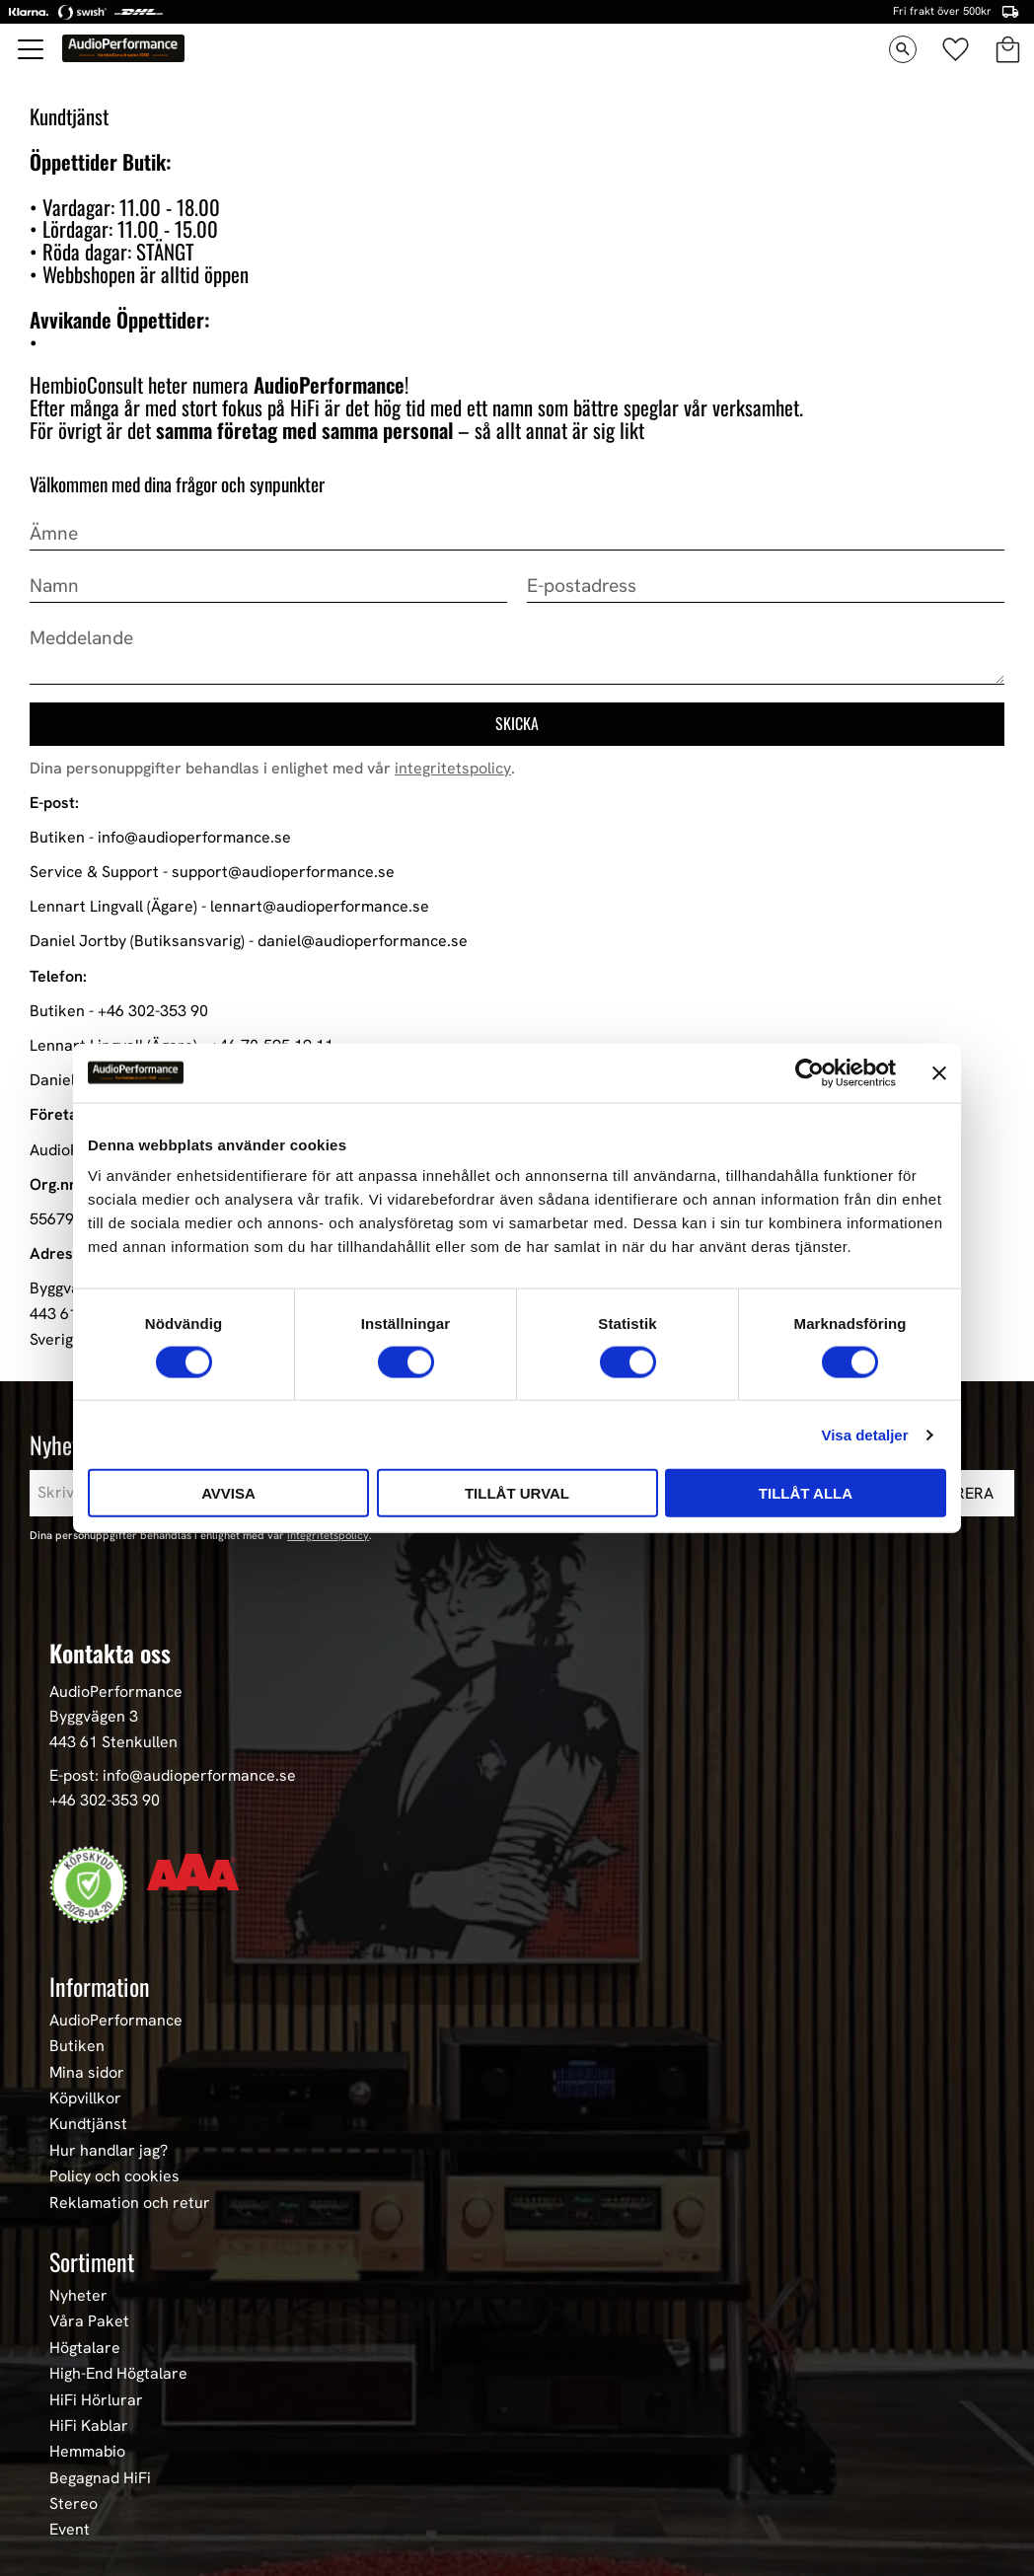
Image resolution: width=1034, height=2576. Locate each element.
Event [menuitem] (69, 2530)
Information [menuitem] (99, 1986)
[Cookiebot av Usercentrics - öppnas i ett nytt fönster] (809, 1072)
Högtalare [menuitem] (84, 2348)
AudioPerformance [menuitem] (116, 2020)
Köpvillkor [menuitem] (85, 2098)
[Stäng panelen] (939, 1072)
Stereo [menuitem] (73, 2504)
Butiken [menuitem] (77, 2046)
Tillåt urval (517, 1493)
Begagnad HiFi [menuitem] (100, 2478)
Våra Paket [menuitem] (89, 2321)
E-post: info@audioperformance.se (172, 1775)
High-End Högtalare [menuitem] (118, 2374)
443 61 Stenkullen (113, 1741)
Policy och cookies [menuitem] (114, 2176)
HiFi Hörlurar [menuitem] (96, 2400)
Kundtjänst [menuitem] (88, 2124)
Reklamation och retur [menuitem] (129, 2203)
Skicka (517, 723)
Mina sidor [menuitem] (86, 2073)
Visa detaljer (864, 1434)
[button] (31, 49)
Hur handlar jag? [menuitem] (108, 2151)
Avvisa (228, 1493)
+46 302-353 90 (104, 1800)
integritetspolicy (453, 768)
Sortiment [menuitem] (91, 2261)
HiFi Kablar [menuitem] (88, 2426)
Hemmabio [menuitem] (87, 2452)
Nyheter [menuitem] (78, 2296)
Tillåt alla (805, 1493)
